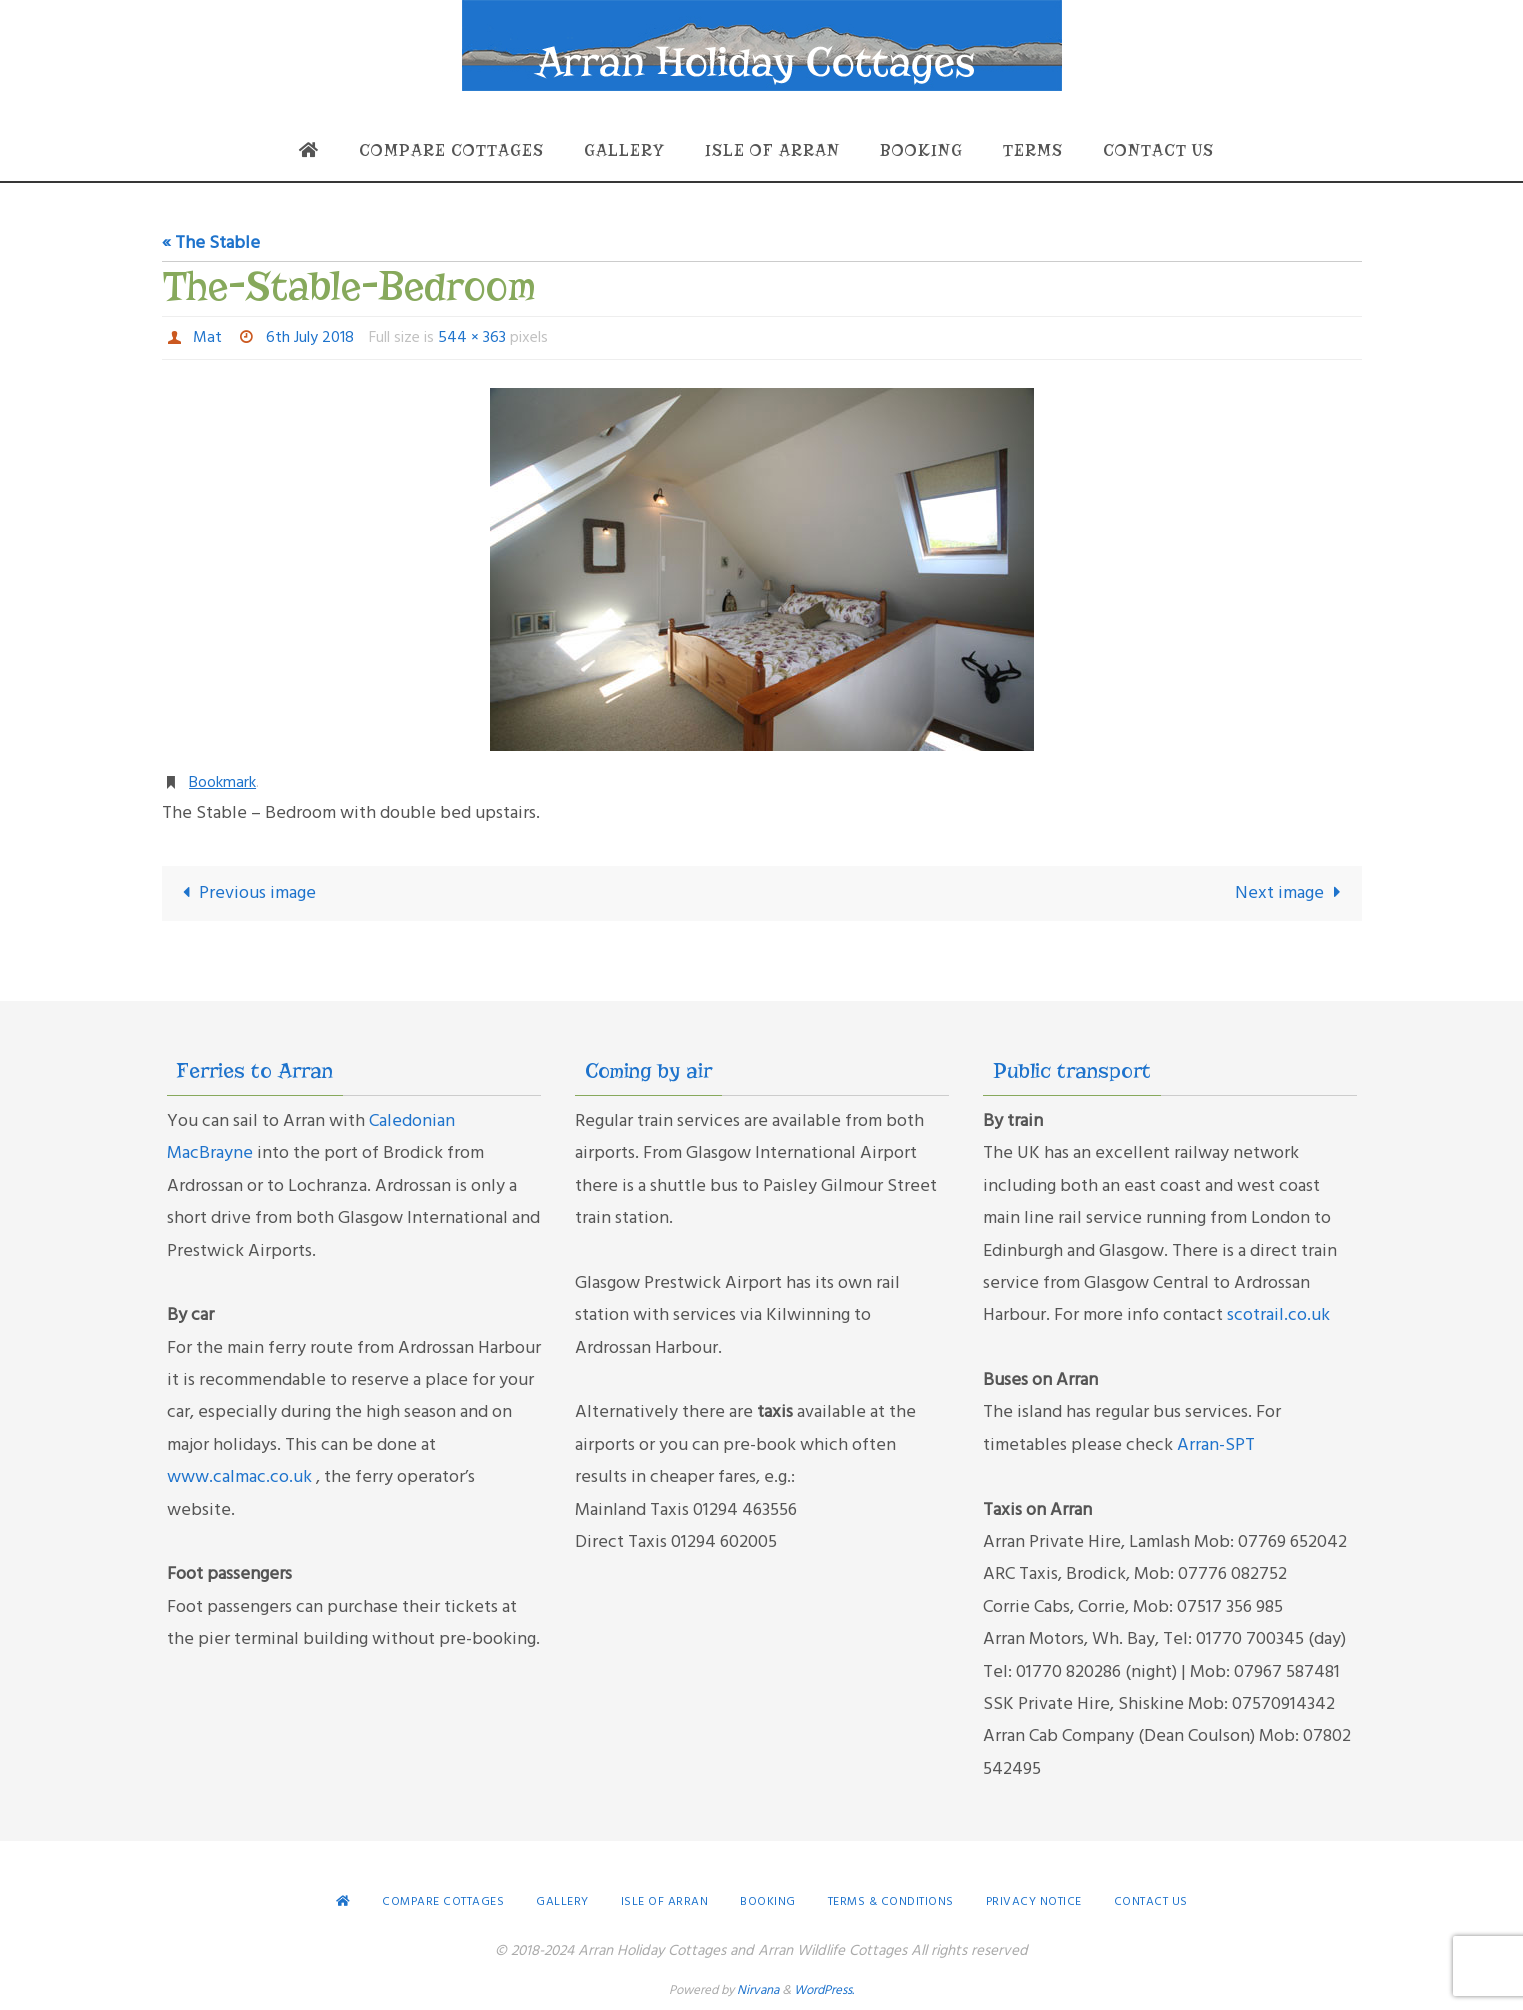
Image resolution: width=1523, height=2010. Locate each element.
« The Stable (211, 243)
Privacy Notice (1034, 1902)
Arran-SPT (1216, 1445)
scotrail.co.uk (1278, 1315)
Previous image (245, 893)
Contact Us (1151, 1902)
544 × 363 (472, 338)
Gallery (562, 1902)
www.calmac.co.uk (241, 1477)
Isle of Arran (665, 1902)
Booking (768, 1902)
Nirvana (758, 1990)
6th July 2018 (310, 338)
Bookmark (222, 783)
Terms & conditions (891, 1902)
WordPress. (824, 1990)
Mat (207, 338)
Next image (1292, 893)
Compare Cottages (443, 1902)
